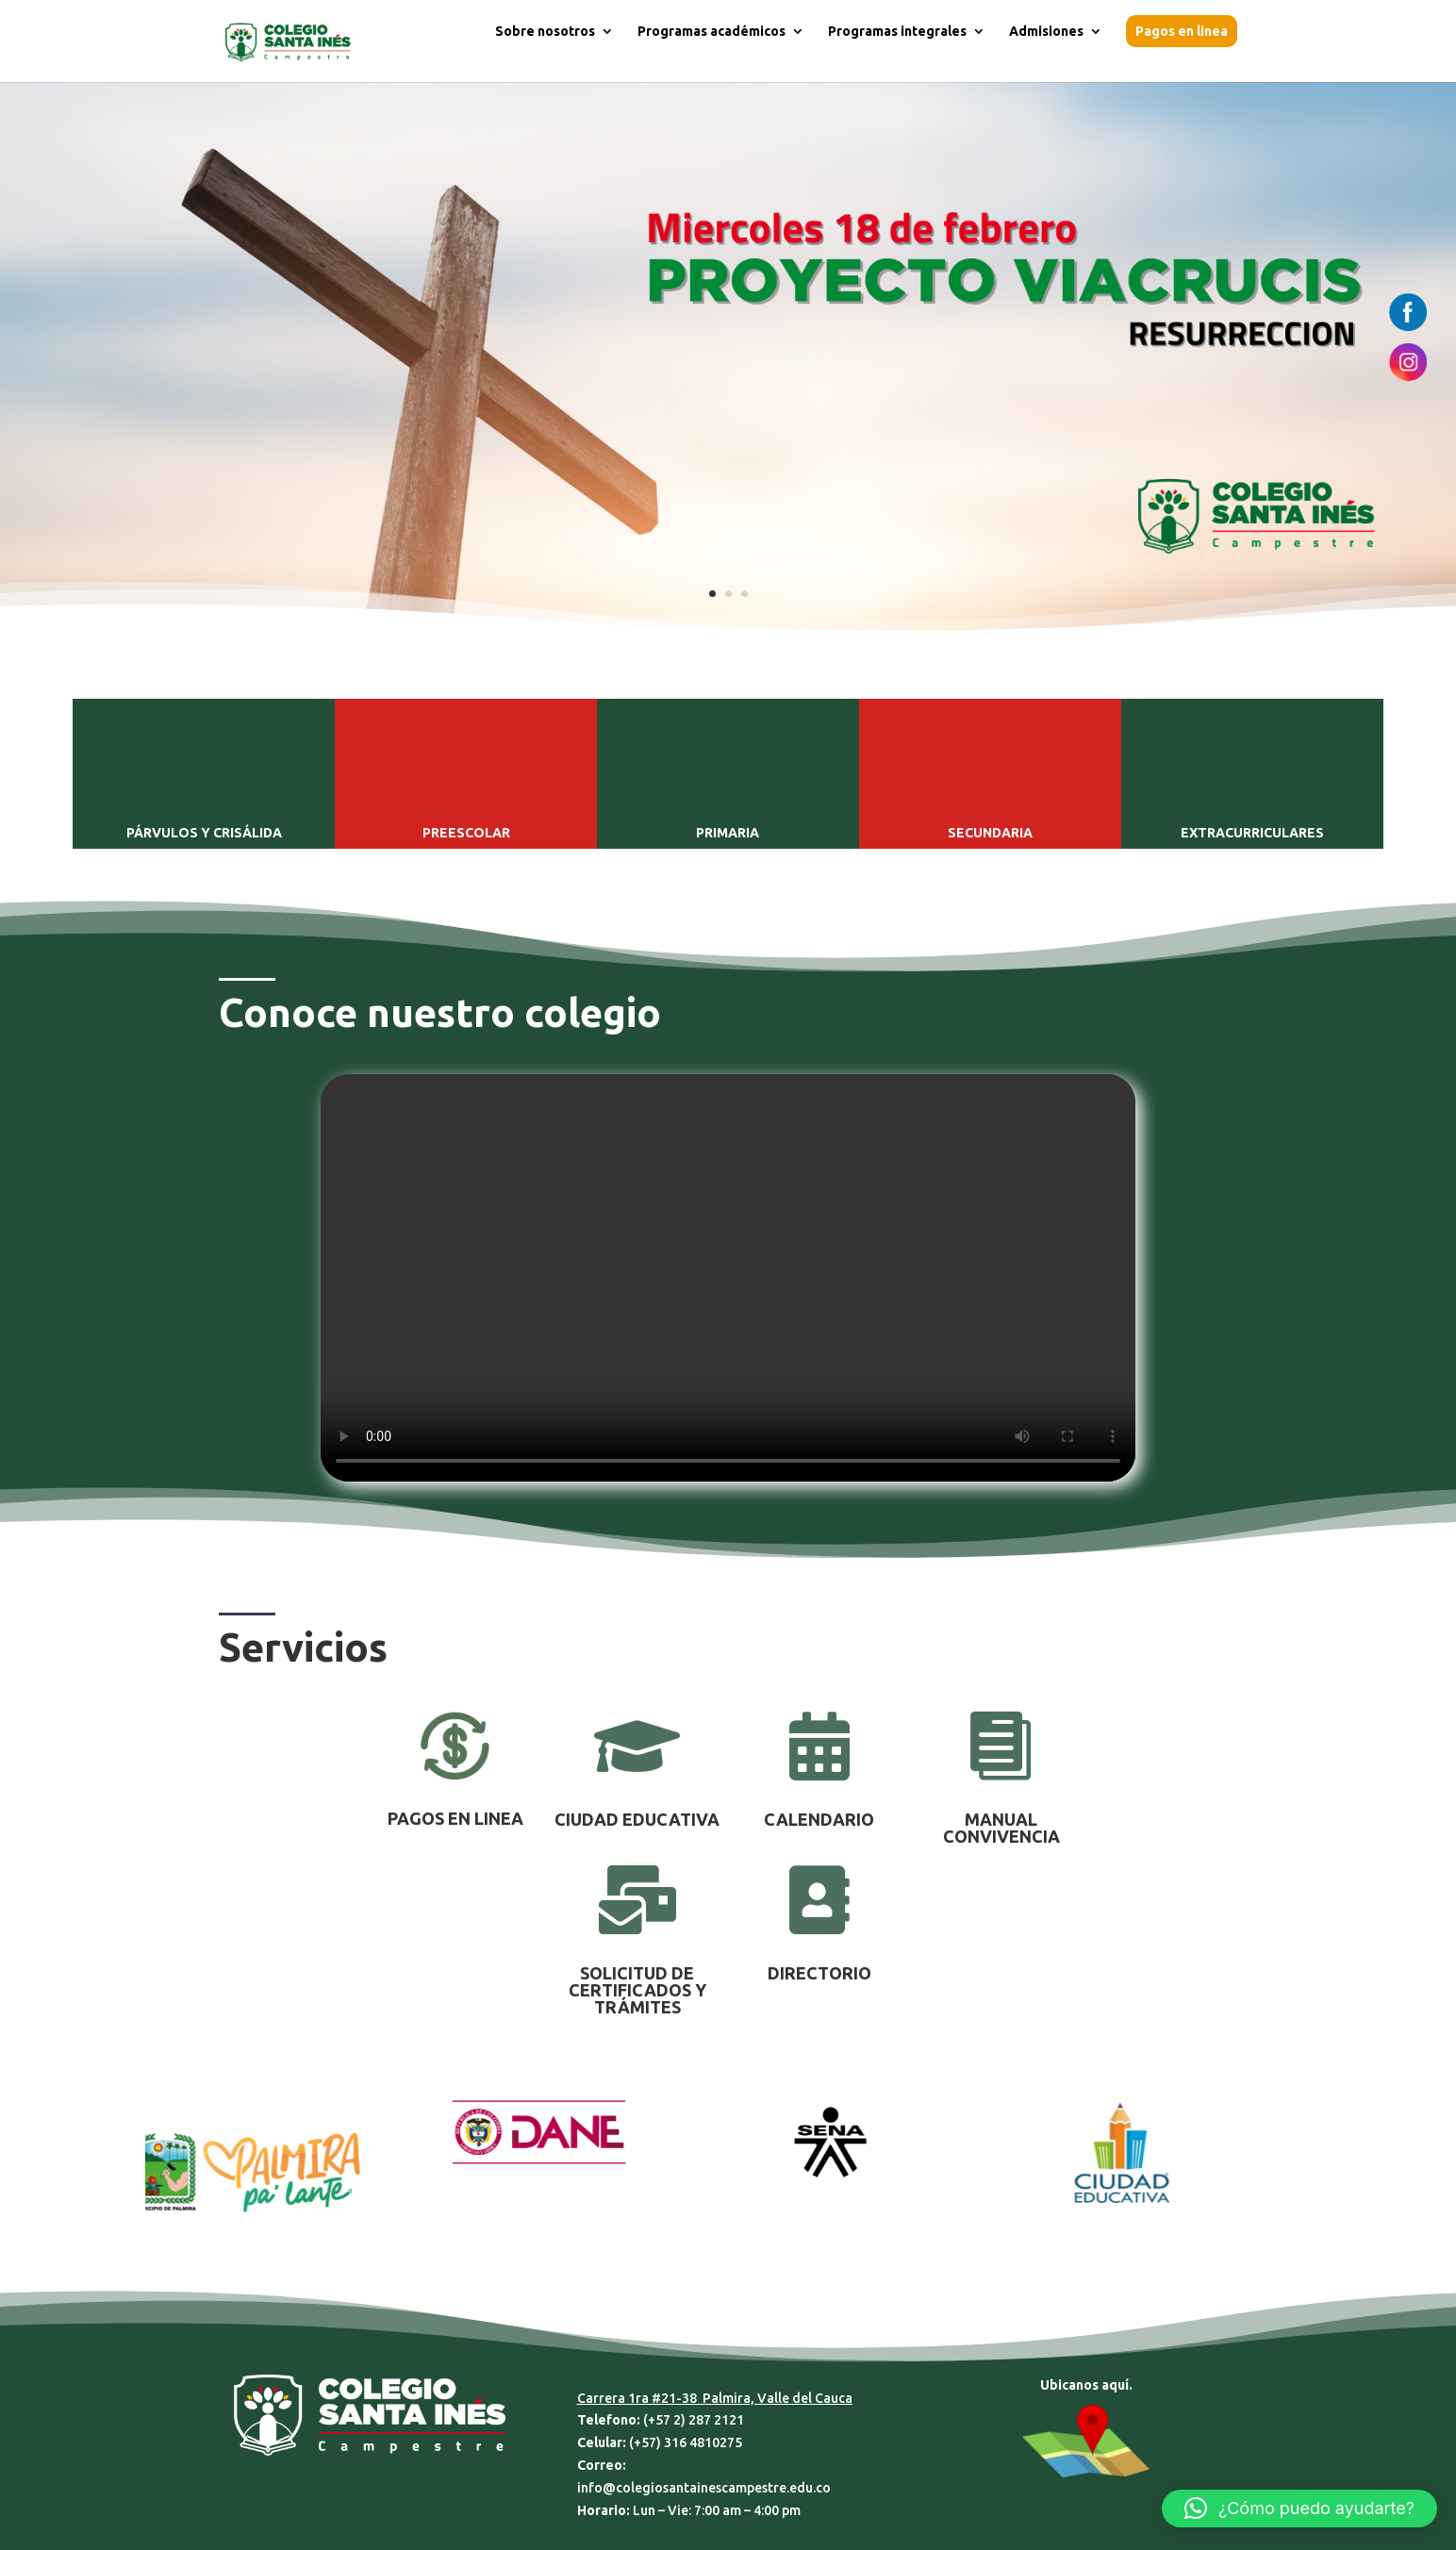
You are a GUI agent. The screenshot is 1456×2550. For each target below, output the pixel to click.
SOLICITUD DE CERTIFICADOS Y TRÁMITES (637, 1989)
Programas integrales (897, 32)
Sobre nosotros (545, 32)
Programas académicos (711, 32)
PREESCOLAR (466, 832)
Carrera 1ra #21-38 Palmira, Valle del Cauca (714, 2398)
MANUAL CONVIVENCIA (1001, 1828)
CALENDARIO (819, 1819)
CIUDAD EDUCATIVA (637, 1819)
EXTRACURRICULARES (1252, 832)
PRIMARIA (727, 832)
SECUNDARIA (990, 832)
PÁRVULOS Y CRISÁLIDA (204, 832)
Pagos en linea (1181, 31)
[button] (1299, 2508)
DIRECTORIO (819, 1972)
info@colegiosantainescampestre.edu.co (704, 2487)
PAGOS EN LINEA (455, 1818)
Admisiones (1046, 32)
